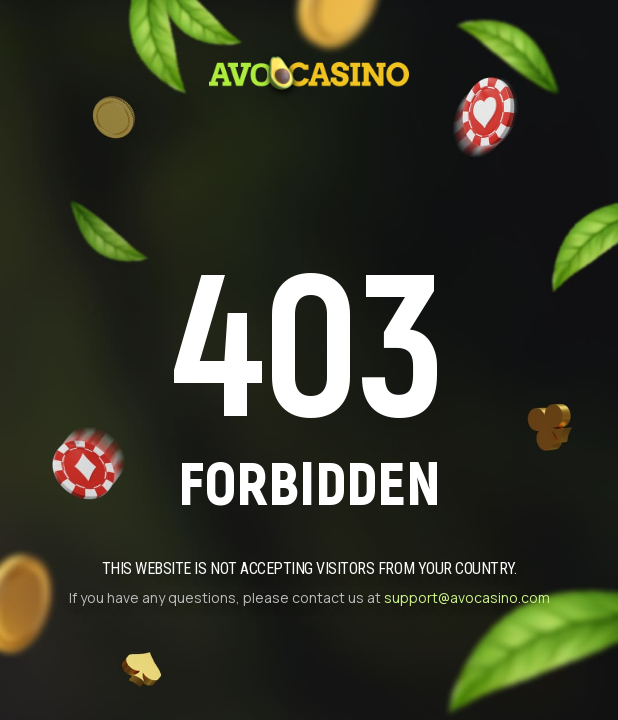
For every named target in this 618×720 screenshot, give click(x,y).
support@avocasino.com (467, 597)
